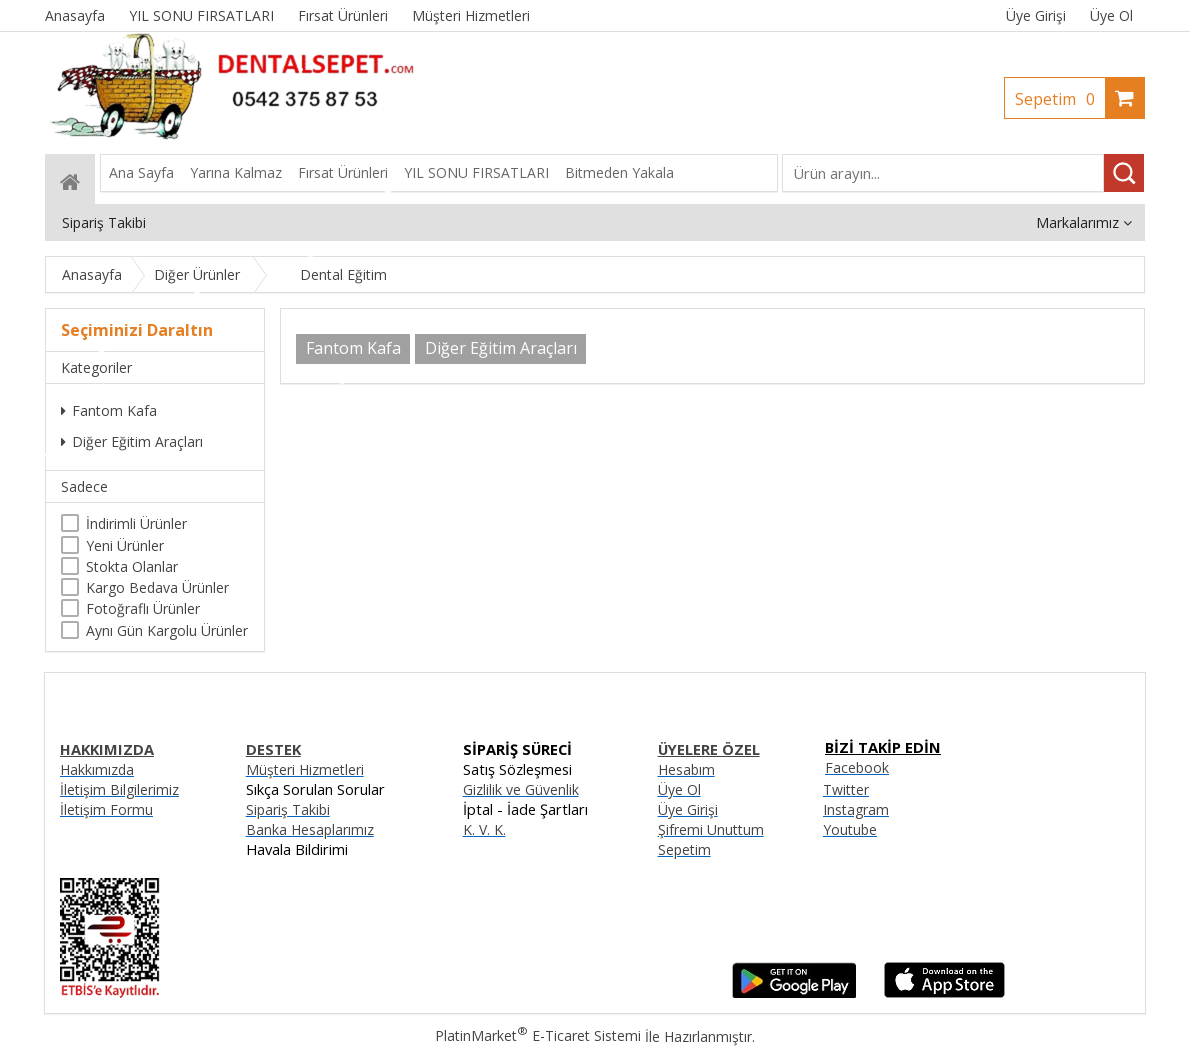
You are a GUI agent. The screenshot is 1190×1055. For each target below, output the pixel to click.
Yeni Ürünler (125, 545)
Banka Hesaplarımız (310, 829)
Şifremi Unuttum (711, 829)
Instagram (856, 809)
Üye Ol (1111, 15)
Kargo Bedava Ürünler (157, 587)
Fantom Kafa (109, 410)
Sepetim (1060, 99)
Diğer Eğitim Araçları (132, 441)
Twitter (846, 789)
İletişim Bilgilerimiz (119, 789)
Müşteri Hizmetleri (305, 769)
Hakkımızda (97, 769)
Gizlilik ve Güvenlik (521, 789)
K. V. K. (484, 829)
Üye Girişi (1036, 15)
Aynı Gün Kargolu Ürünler (167, 630)
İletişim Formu (106, 809)
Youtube (850, 829)
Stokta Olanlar (132, 566)
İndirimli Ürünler (136, 523)
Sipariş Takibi (288, 809)
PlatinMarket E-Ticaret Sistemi (538, 1035)
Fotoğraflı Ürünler (143, 608)
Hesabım (686, 769)
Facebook (857, 767)
